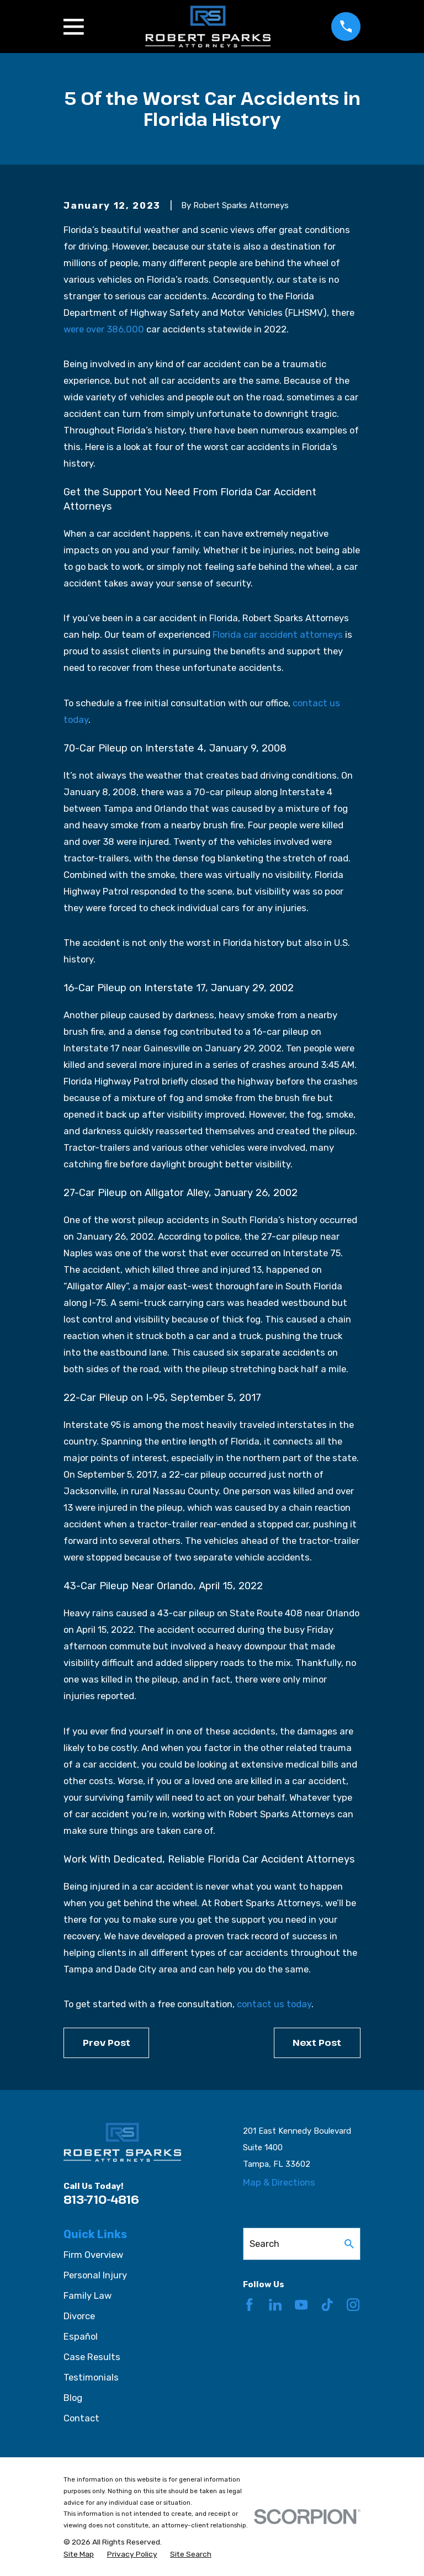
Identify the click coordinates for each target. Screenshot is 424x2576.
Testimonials (91, 2377)
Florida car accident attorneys (278, 634)
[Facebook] (249, 2304)
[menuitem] (78, 2554)
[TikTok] (327, 2304)
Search (264, 2243)
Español (80, 2336)
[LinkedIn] (275, 2304)
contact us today (274, 2003)
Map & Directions (279, 2182)
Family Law (87, 2295)
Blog (72, 2397)
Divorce (79, 2315)
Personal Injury (95, 2275)
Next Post (317, 2042)
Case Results (91, 2356)
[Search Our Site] (349, 2244)
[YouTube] (301, 2304)
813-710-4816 (101, 2199)
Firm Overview (93, 2254)
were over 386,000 (103, 329)
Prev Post (106, 2042)
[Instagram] (353, 2304)
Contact (81, 2418)
